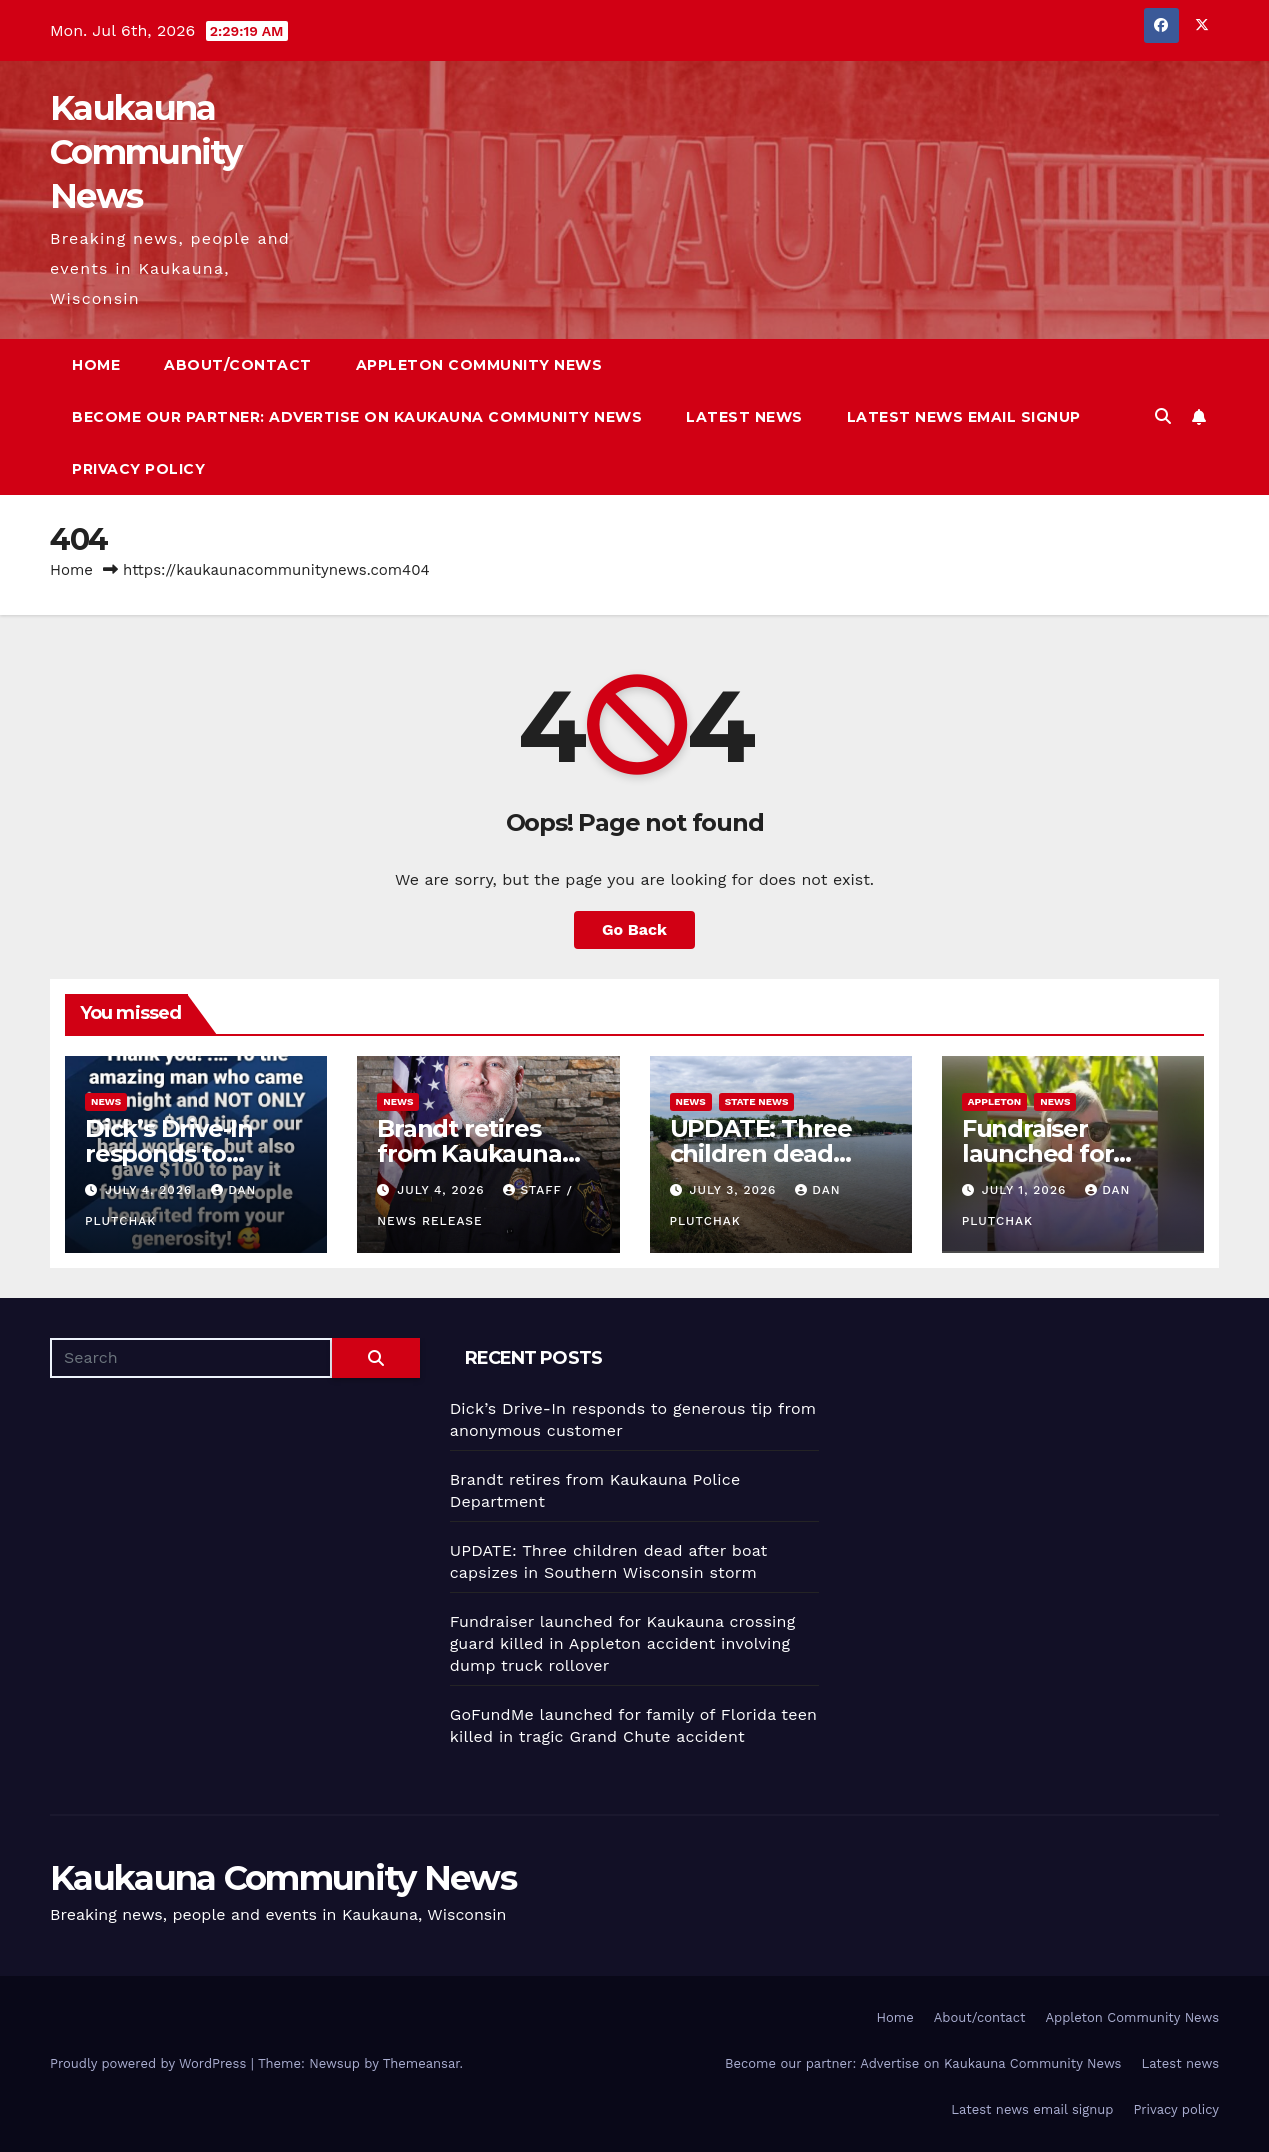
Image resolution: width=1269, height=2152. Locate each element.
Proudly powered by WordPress (150, 2063)
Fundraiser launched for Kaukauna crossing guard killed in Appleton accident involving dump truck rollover (623, 1643)
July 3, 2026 (735, 1190)
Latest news (744, 417)
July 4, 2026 (151, 1190)
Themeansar (421, 2063)
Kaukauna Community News (146, 152)
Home (96, 365)
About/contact (238, 365)
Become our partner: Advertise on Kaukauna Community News (357, 417)
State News (757, 1101)
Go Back (634, 929)
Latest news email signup (964, 417)
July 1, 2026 (1027, 1190)
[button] (1163, 416)
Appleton (995, 1101)
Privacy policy (138, 469)
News (106, 1101)
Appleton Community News (479, 365)
